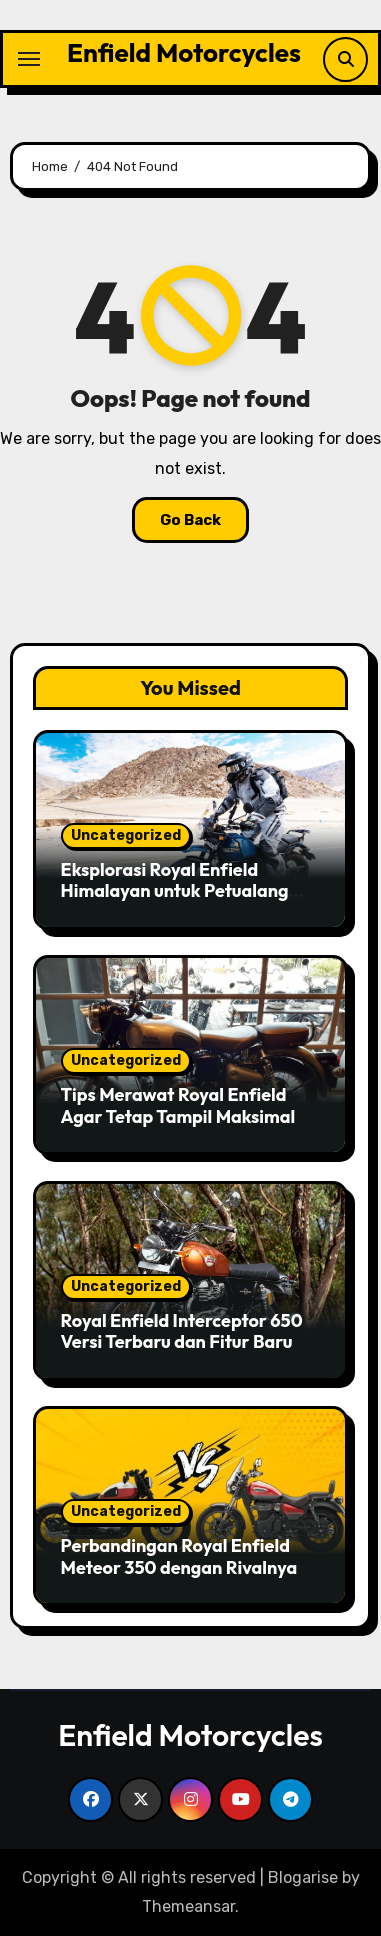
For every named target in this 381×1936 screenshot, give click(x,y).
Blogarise (303, 1877)
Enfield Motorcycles (184, 52)
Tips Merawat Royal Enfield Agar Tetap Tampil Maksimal (178, 1105)
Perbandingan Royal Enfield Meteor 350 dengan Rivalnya (179, 1556)
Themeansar (188, 1906)
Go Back (190, 520)
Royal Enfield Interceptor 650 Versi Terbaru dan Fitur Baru (182, 1331)
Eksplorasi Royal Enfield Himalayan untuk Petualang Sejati (175, 891)
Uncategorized (126, 835)
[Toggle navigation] (29, 59)
